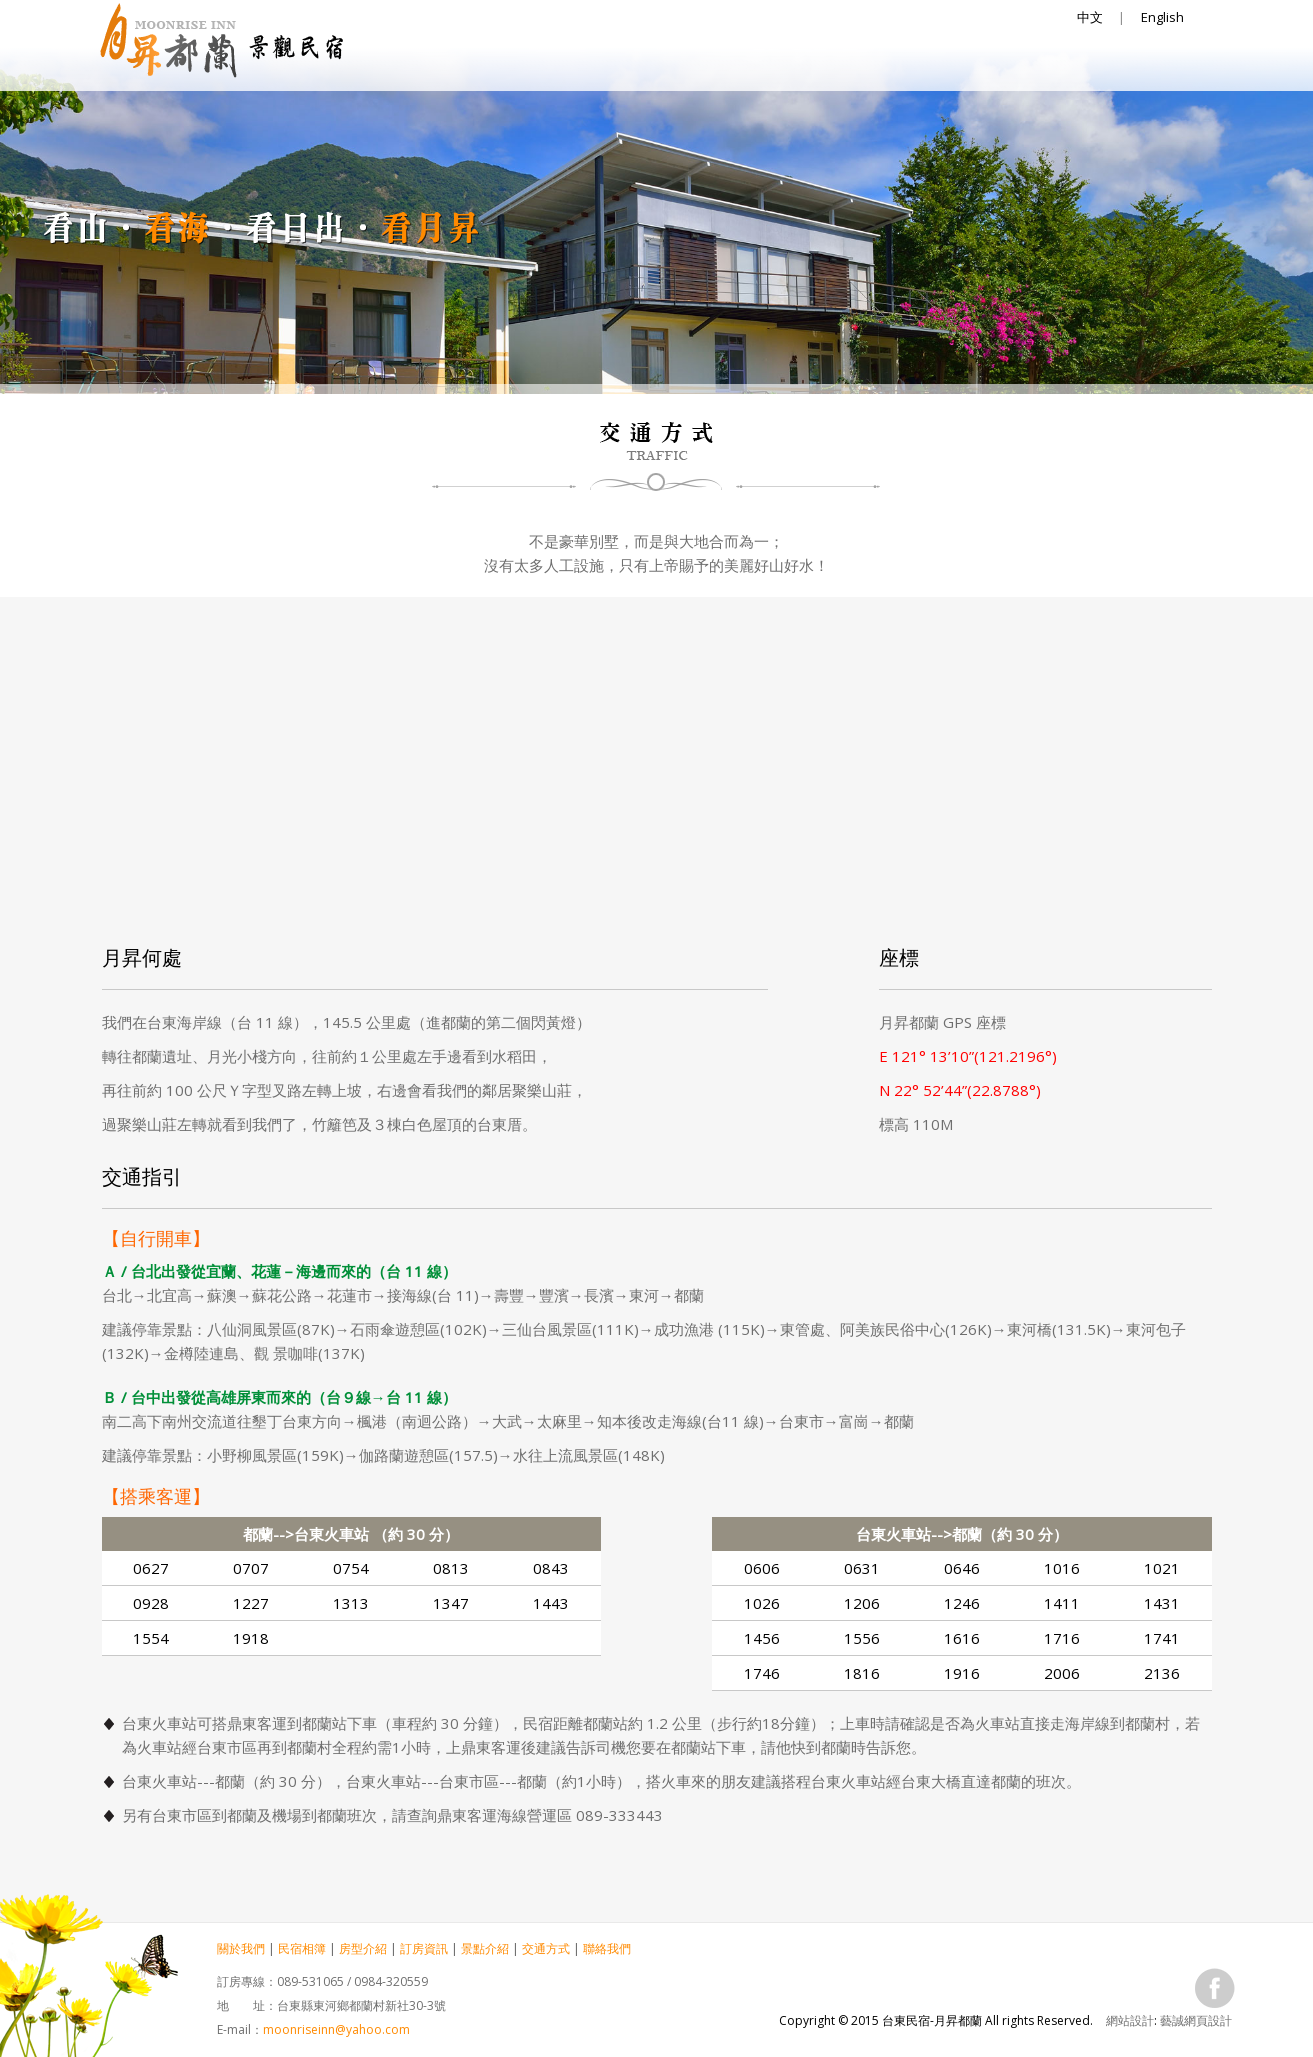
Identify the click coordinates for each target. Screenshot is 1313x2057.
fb (1215, 1988)
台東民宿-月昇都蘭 (222, 42)
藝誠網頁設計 (1196, 2020)
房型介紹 (672, 66)
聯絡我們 (1152, 66)
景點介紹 (912, 66)
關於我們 (432, 66)
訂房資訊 (792, 66)
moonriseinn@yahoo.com (336, 2029)
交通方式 (1032, 66)
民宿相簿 (552, 66)
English (1162, 17)
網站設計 (1130, 2020)
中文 (1090, 17)
